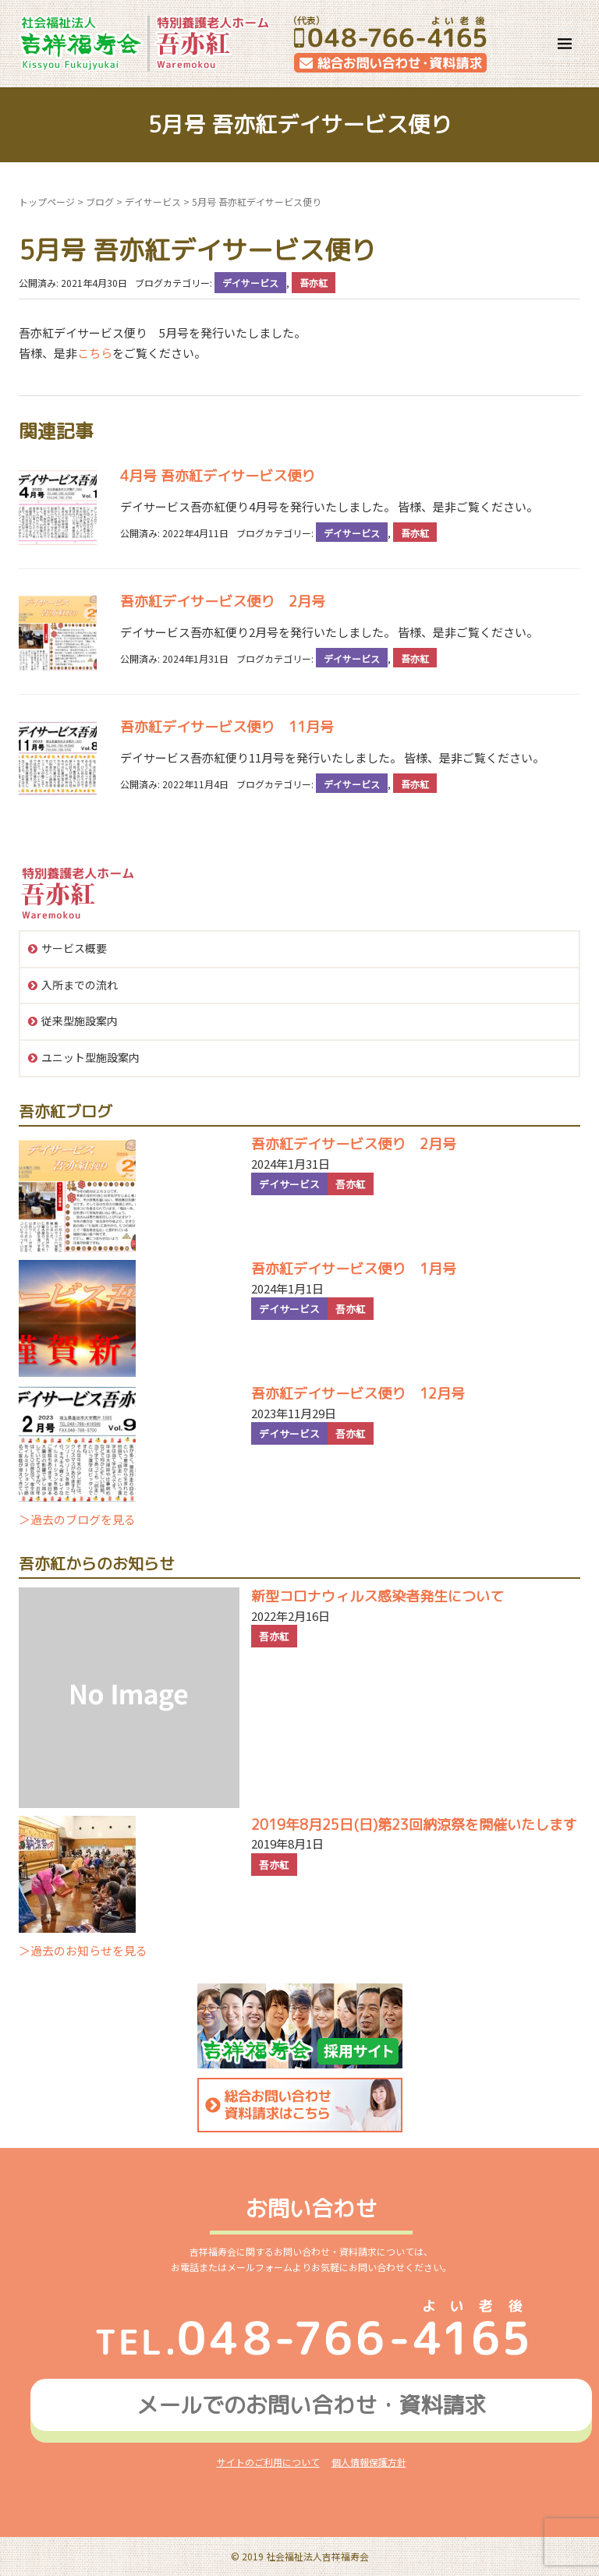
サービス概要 (74, 948)
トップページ (47, 201)
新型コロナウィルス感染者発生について (377, 1596)
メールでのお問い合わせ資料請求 (311, 2405)
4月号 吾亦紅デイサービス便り (217, 476)
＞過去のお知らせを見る (83, 1950)
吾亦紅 (314, 282)
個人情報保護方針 (368, 2461)
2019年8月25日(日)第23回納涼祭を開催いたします (414, 1825)
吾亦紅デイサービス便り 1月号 (353, 1269)
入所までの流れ (79, 985)
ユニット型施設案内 (90, 1057)
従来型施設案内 (79, 1020)
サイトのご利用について (268, 2461)
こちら (94, 353)
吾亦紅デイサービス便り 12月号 (358, 1393)
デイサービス (153, 201)
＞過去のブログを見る (77, 1519)
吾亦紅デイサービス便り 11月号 (227, 727)
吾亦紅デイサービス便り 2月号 (222, 601)
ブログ (100, 201)
